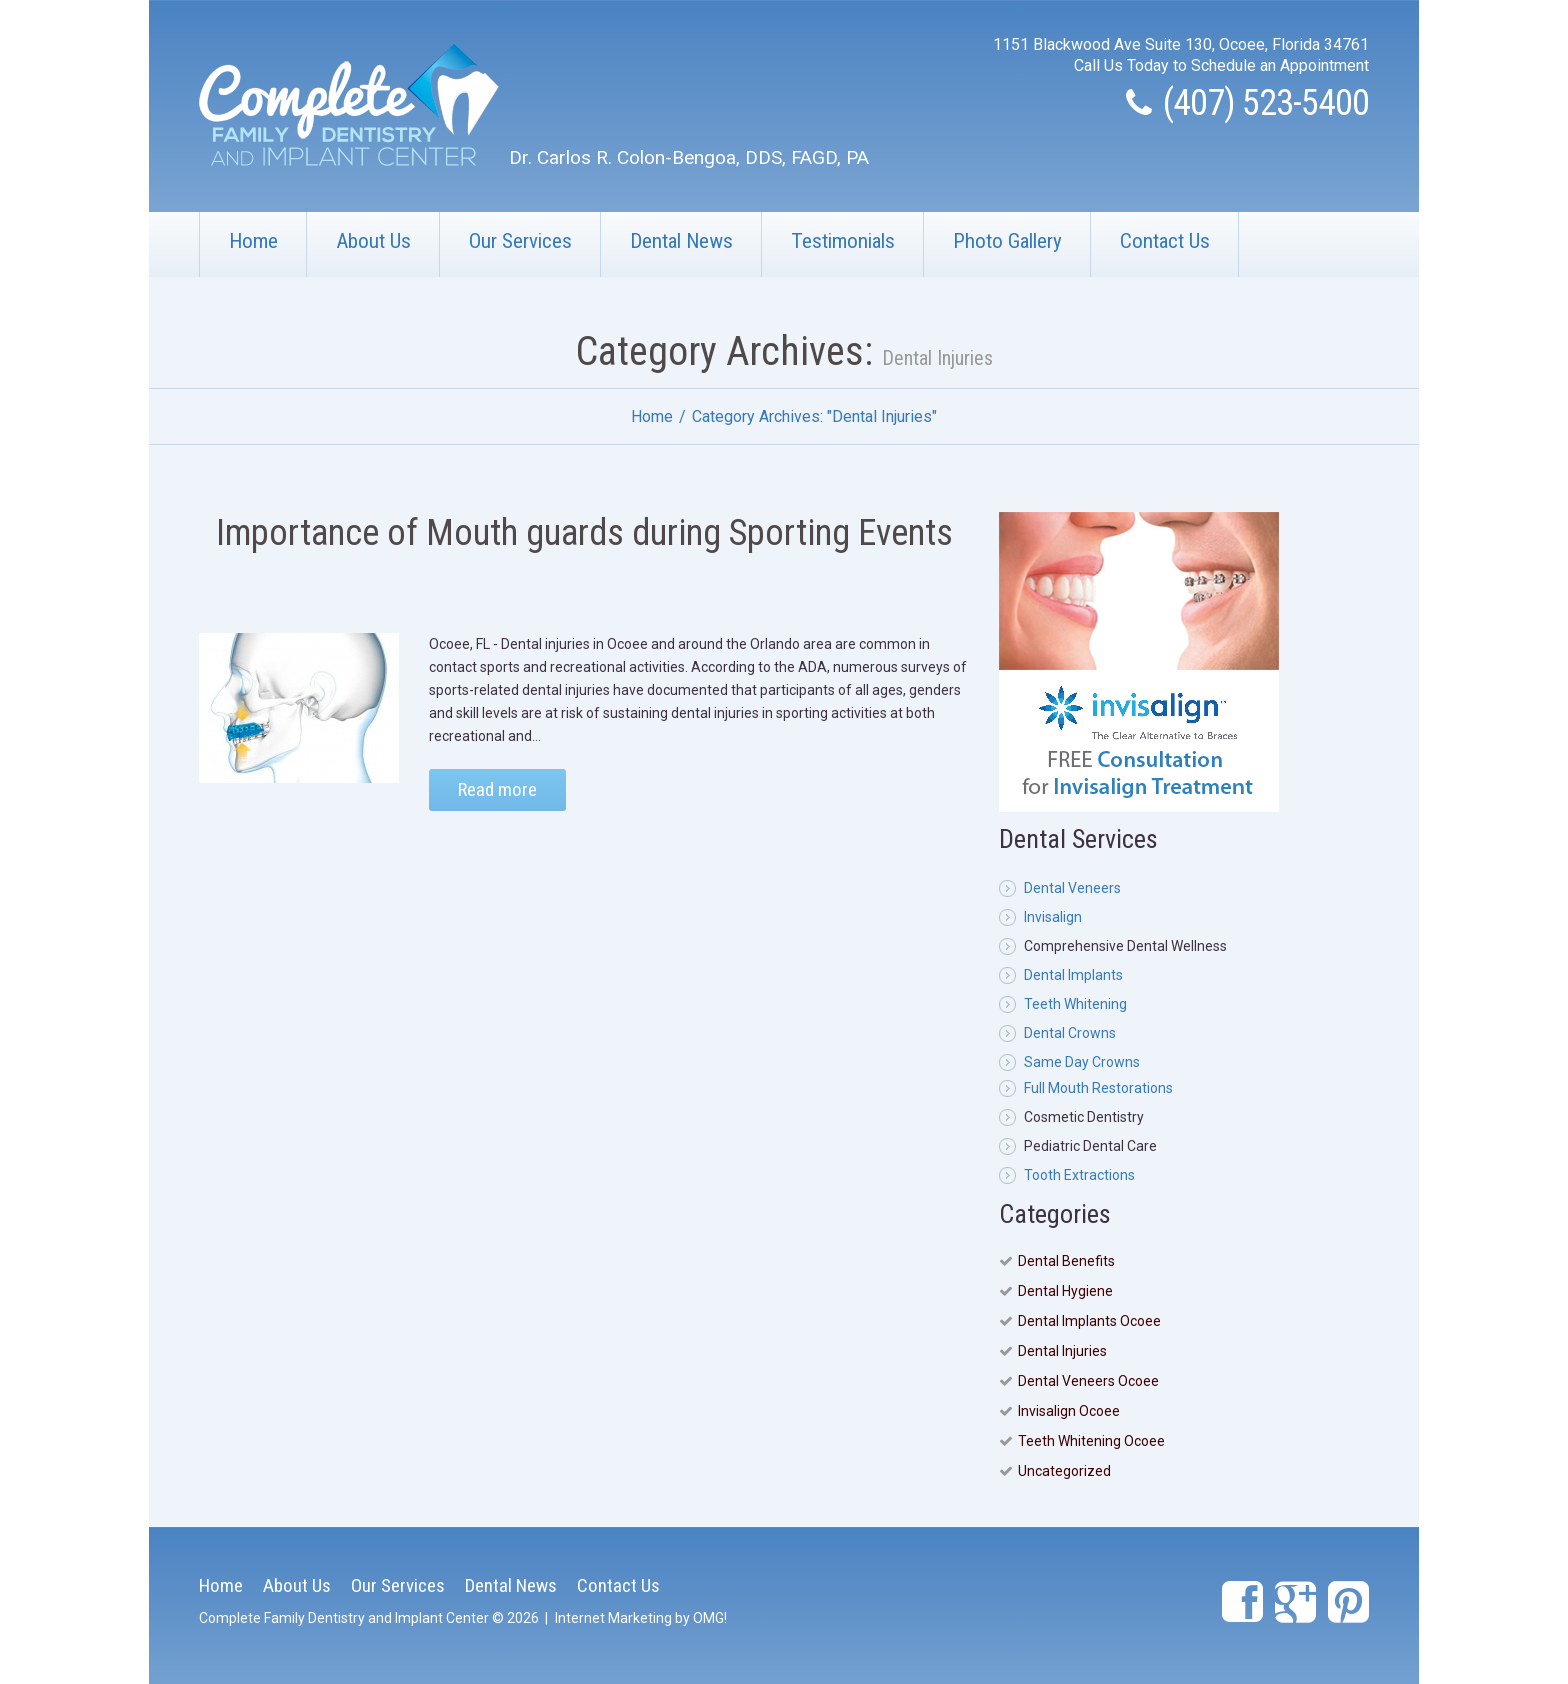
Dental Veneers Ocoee (1088, 1381)
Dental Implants (1073, 975)
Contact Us (1165, 241)
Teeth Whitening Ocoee (1091, 1441)
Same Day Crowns (1082, 1062)
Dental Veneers (1072, 888)
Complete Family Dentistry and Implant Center (344, 1618)
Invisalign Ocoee (1069, 1411)
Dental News (681, 241)
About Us (373, 241)
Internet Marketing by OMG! (641, 1618)
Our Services (520, 241)
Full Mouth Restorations (1098, 1088)
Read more (497, 789)
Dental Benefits (1066, 1261)
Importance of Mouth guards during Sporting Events (584, 533)
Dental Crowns (1070, 1033)
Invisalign (1053, 917)
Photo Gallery (1007, 241)
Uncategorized (1064, 1471)
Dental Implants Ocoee (1089, 1321)
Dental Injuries (1062, 1351)
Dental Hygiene (1065, 1291)
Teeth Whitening (1075, 1004)
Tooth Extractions (1079, 1175)
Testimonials (843, 241)
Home (253, 241)
